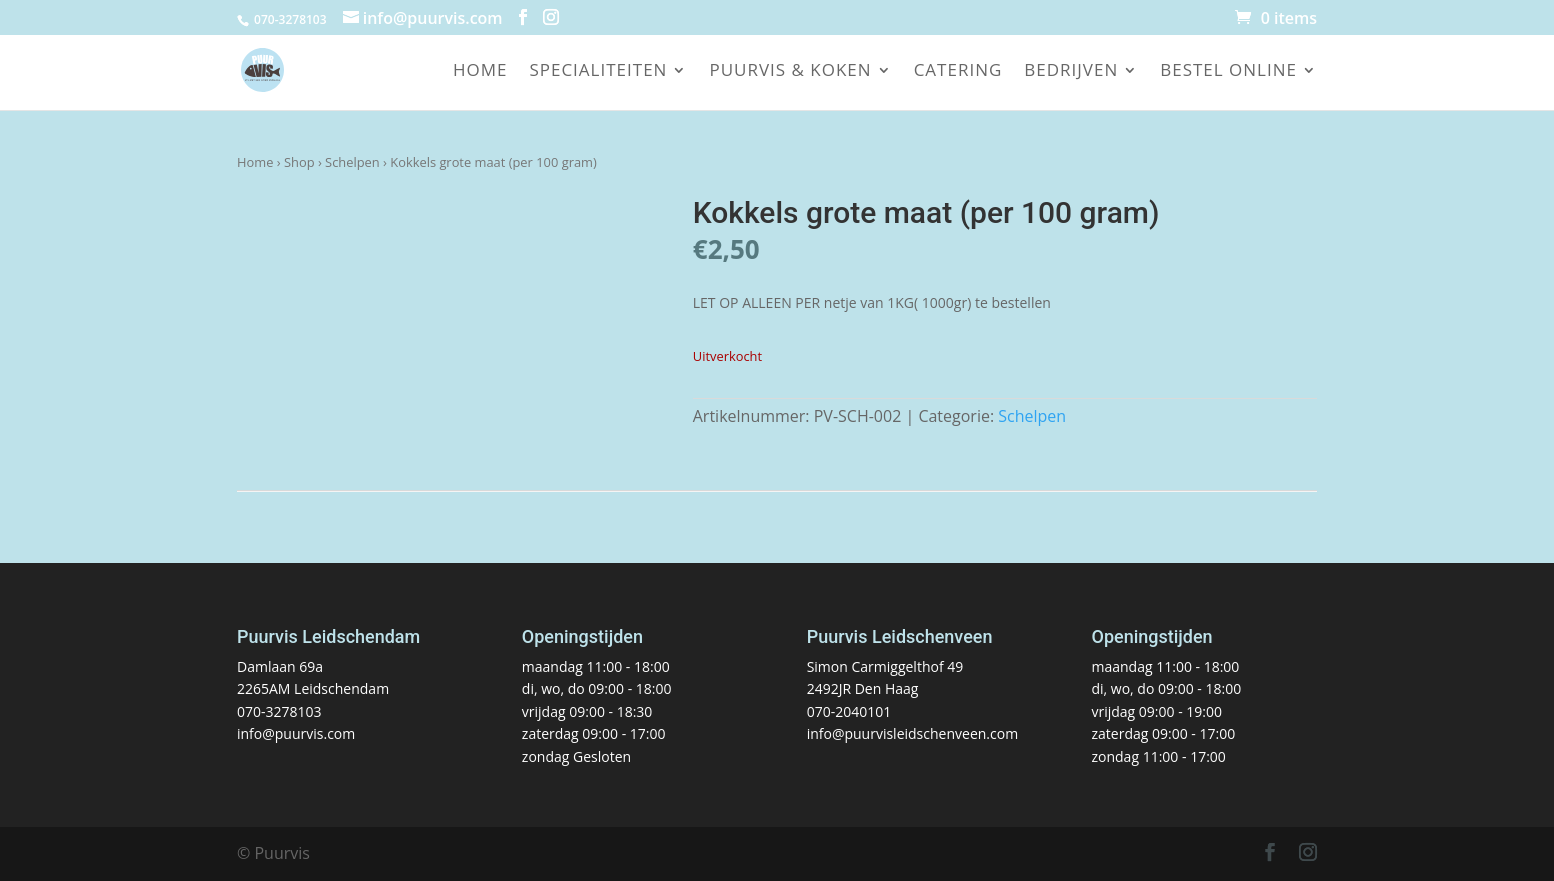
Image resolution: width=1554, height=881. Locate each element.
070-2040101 (849, 711)
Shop (299, 162)
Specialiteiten (598, 72)
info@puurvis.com (296, 733)
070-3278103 (279, 711)
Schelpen (352, 162)
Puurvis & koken (790, 72)
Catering (958, 72)
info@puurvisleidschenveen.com (912, 733)
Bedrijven (1071, 72)
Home (480, 72)
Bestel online (1228, 72)
